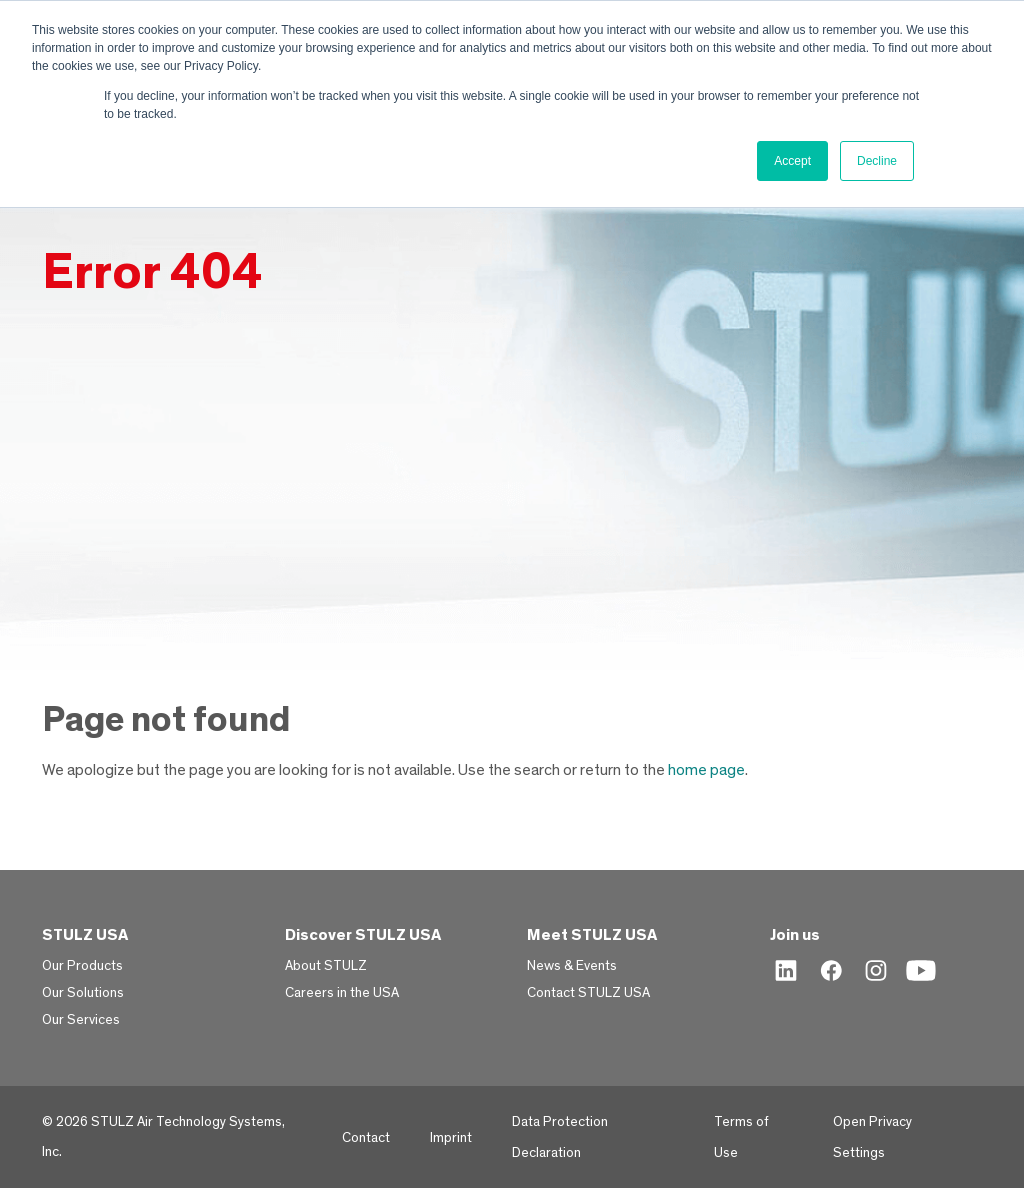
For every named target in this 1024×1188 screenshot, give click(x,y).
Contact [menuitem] (366, 1138)
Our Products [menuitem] (82, 966)
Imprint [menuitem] (451, 1138)
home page (706, 770)
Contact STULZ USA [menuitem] (588, 993)
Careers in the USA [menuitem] (342, 993)
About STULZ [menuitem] (326, 966)
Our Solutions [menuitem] (83, 993)
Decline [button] (877, 161)
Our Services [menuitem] (81, 1020)
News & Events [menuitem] (572, 966)
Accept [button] (792, 161)
